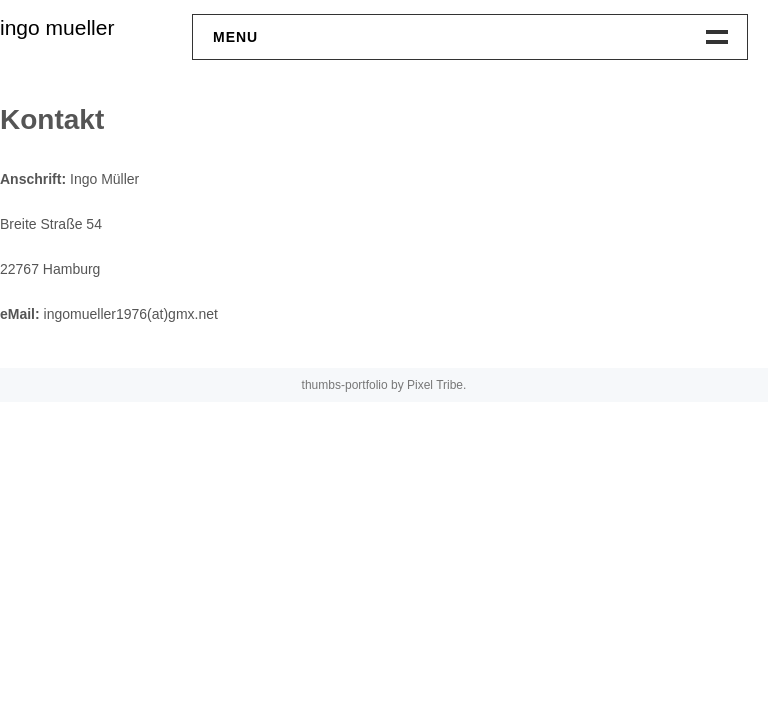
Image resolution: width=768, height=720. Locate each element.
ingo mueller (57, 27)
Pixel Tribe (435, 385)
